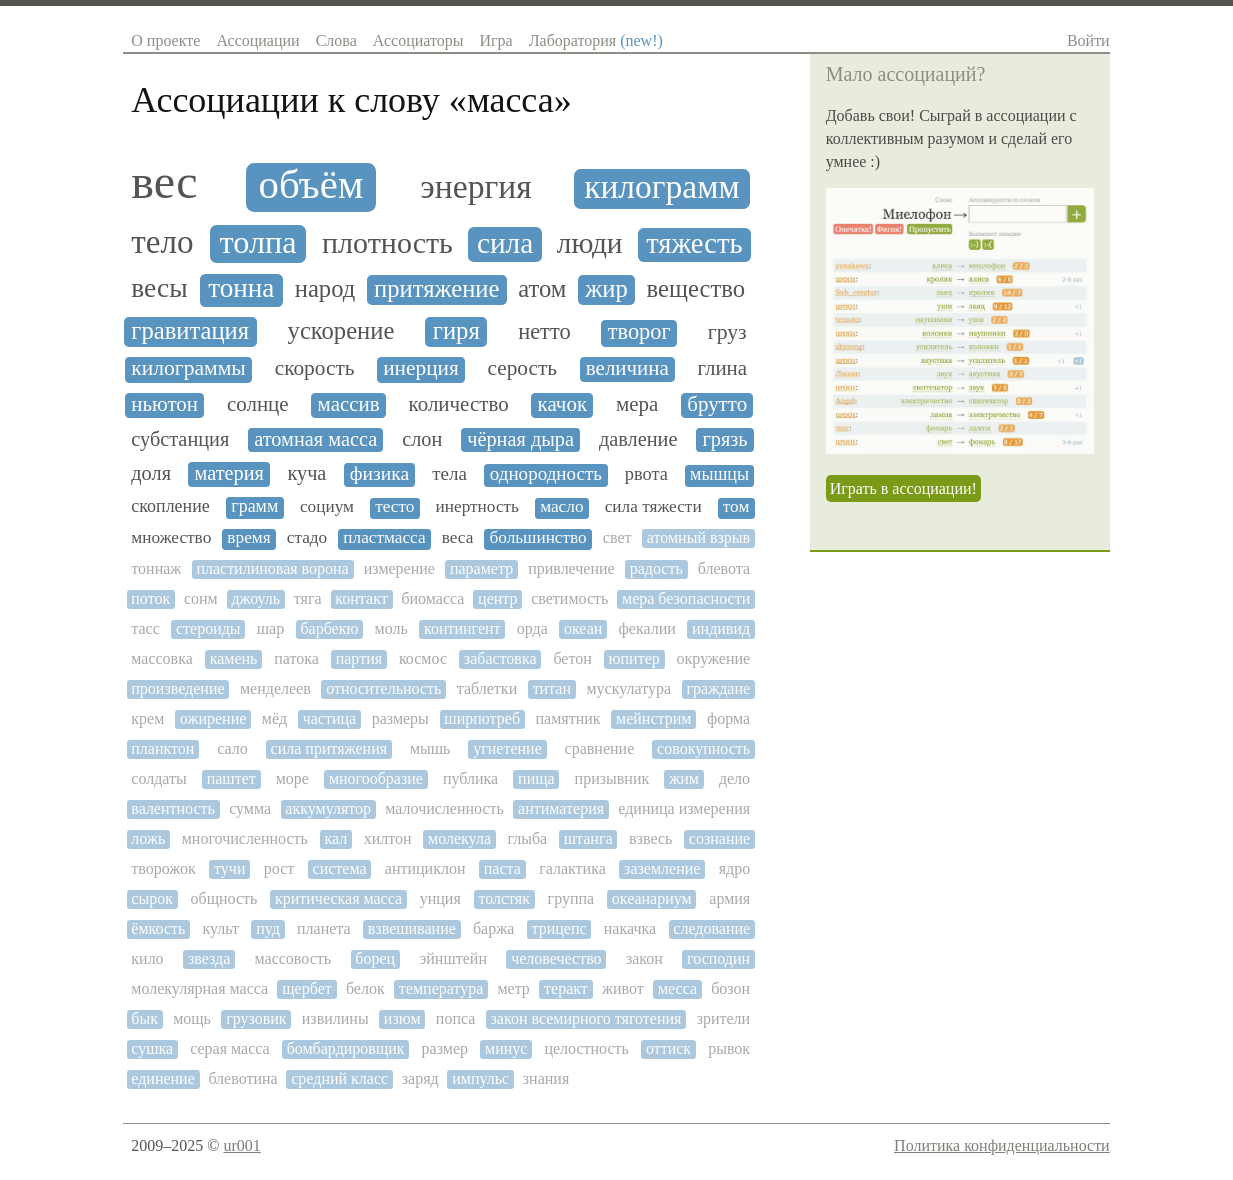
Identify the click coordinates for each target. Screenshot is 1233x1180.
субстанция (180, 439)
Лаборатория (596, 40)
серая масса (229, 1048)
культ (220, 928)
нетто (544, 332)
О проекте (165, 40)
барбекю (329, 628)
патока (296, 658)
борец (375, 958)
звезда (209, 958)
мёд (274, 718)
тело (162, 242)
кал (335, 838)
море (292, 778)
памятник (568, 718)
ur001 (241, 1145)
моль (391, 628)
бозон (730, 988)
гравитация (190, 330)
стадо (307, 538)
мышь (430, 748)
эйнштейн (453, 958)
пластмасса (384, 538)
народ (325, 288)
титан (552, 688)
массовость (293, 958)
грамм (254, 506)
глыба (527, 838)
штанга (588, 838)
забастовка (500, 658)
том (736, 507)
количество (459, 404)
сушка (152, 1048)
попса (456, 1018)
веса (458, 538)
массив (349, 404)
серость (523, 368)
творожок (163, 868)
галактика (572, 868)
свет (617, 537)
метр (513, 988)
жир (606, 288)
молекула (459, 838)
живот (623, 988)
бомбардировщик (346, 1048)
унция (440, 898)
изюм (402, 1018)
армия (729, 898)
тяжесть (694, 243)
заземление (662, 868)
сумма (250, 808)
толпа (258, 242)
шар (270, 628)
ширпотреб (482, 718)
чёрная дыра (520, 439)
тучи (229, 868)
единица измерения (684, 808)
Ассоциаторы (418, 40)
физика (379, 473)
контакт (361, 598)
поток (150, 598)
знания (546, 1078)
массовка (162, 658)
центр (497, 598)
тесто (394, 507)
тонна (241, 288)
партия (359, 658)
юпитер (634, 658)
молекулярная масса (199, 988)
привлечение (571, 568)
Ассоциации (257, 40)
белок (365, 988)
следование (711, 928)
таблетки (487, 688)
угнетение (507, 748)
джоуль (255, 598)
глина (722, 368)
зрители (724, 1018)
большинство (537, 538)
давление (638, 439)
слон (422, 439)
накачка (630, 928)
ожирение (213, 718)
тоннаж (156, 568)
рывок (729, 1048)
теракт (566, 988)
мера (637, 404)
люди (590, 243)
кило (147, 958)
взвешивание (412, 928)
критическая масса (338, 898)
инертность (477, 507)
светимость (569, 598)
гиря (456, 330)
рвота (646, 474)
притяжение (436, 288)
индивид (721, 628)
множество (171, 538)
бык (144, 1018)
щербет (306, 988)
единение (162, 1078)
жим (684, 778)
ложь (148, 838)
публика (470, 778)
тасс (145, 628)
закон (644, 958)
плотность (387, 243)
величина (627, 368)
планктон (162, 748)
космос (423, 658)
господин (718, 958)
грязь (724, 439)
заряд (420, 1078)
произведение (177, 688)
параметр (481, 568)
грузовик (256, 1018)
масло (561, 507)
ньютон (164, 404)
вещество (696, 288)
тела (449, 474)
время (248, 538)
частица (329, 718)
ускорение (341, 330)
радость (656, 568)
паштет (231, 778)
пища (536, 778)
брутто (717, 404)
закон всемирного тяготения (586, 1018)
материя (228, 473)
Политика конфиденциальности (1002, 1145)
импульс (480, 1078)
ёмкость (158, 928)
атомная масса (315, 439)
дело (734, 778)
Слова (336, 40)
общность (224, 898)
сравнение (600, 748)
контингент (462, 628)
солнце (258, 404)
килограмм (661, 187)
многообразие (376, 778)
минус (506, 1048)
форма (728, 718)
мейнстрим (653, 718)
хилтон (388, 838)
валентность (173, 808)
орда (532, 628)
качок (563, 404)
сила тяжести (653, 507)
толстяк (504, 898)
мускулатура (628, 688)
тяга (308, 598)
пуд (268, 928)
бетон (572, 658)
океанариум (652, 898)
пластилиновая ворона (272, 568)
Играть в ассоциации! (903, 488)
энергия (475, 186)
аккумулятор (328, 808)
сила (505, 243)
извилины (335, 1018)
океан (583, 628)
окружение (714, 658)
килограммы (188, 368)
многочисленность (245, 838)
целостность (586, 1048)
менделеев (275, 688)
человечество (556, 958)
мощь (192, 1018)
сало (232, 748)
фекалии (646, 628)
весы (159, 288)
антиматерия (561, 808)
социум (327, 507)
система (340, 868)
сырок (152, 898)
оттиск (668, 1048)
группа (571, 898)
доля (151, 473)
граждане (719, 688)
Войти (1088, 40)
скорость (315, 368)
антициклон (425, 868)
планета (324, 928)
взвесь (650, 838)
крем (147, 718)
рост (279, 868)
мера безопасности (686, 598)
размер (445, 1048)
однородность (546, 474)
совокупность (703, 748)
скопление (170, 506)
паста (502, 868)
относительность (383, 688)
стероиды (208, 628)
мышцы (719, 474)
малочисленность (444, 808)
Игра (495, 40)
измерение (399, 568)
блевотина (242, 1078)
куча (306, 473)
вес (164, 182)
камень (234, 658)
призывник (612, 778)
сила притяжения (329, 748)
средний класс (339, 1078)
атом (542, 288)
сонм (201, 598)
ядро (735, 868)
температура (441, 988)
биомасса (432, 598)
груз (727, 332)
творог (639, 332)
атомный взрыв (698, 537)
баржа (493, 928)
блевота (724, 568)
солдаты (158, 778)
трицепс (559, 928)
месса (677, 988)
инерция (421, 368)
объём (311, 185)
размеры (400, 718)
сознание (719, 838)
